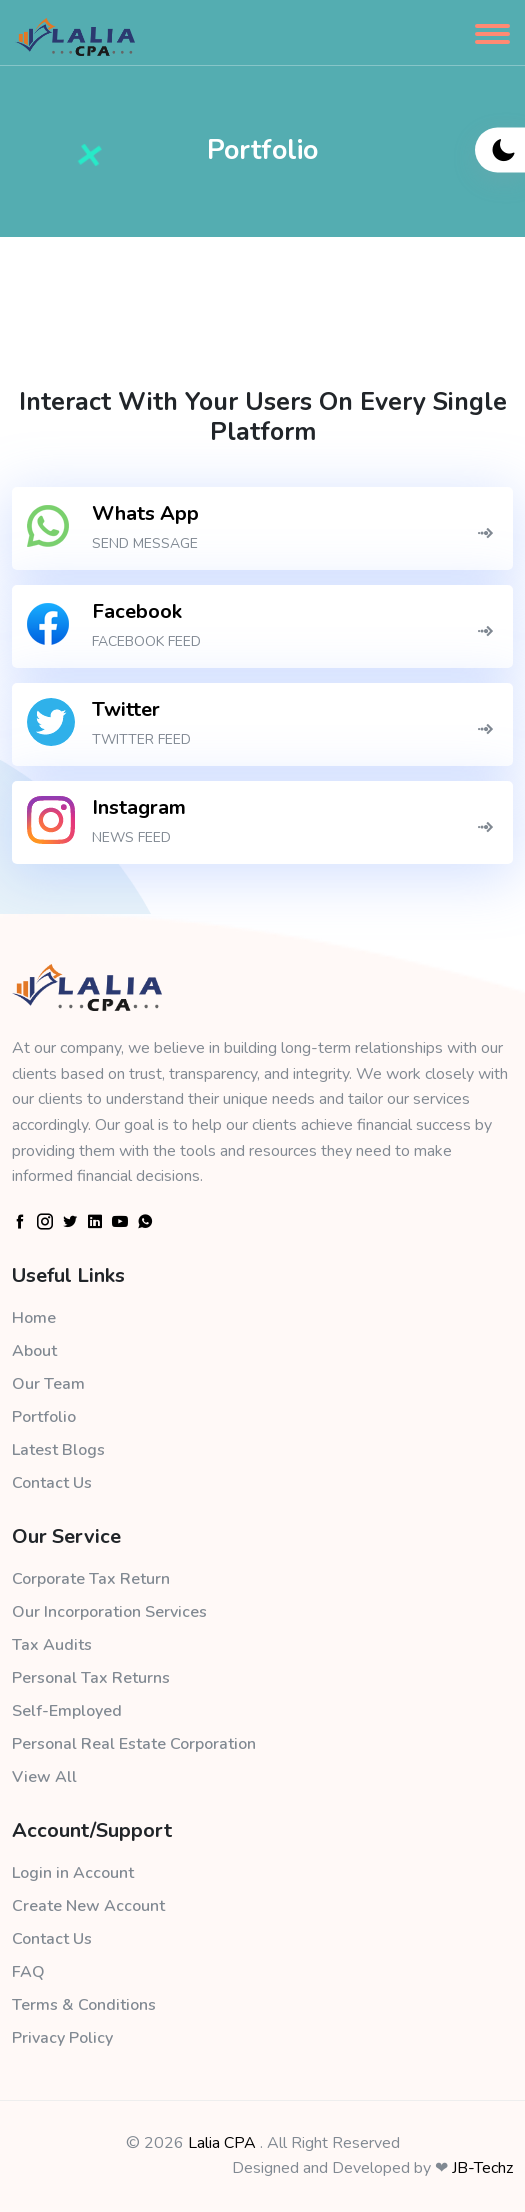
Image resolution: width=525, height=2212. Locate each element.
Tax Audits (52, 1645)
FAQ (28, 1972)
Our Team (48, 1384)
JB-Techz (482, 2168)
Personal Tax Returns (91, 1678)
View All (44, 1777)
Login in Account (73, 1873)
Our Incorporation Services (109, 1612)
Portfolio (44, 1417)
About (34, 1351)
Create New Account (88, 1906)
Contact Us (52, 1483)
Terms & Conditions (84, 2005)
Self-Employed (67, 1711)
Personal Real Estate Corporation (134, 1744)
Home (34, 1318)
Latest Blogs (58, 1450)
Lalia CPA (222, 2143)
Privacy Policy (62, 2038)
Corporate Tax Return (91, 1579)
